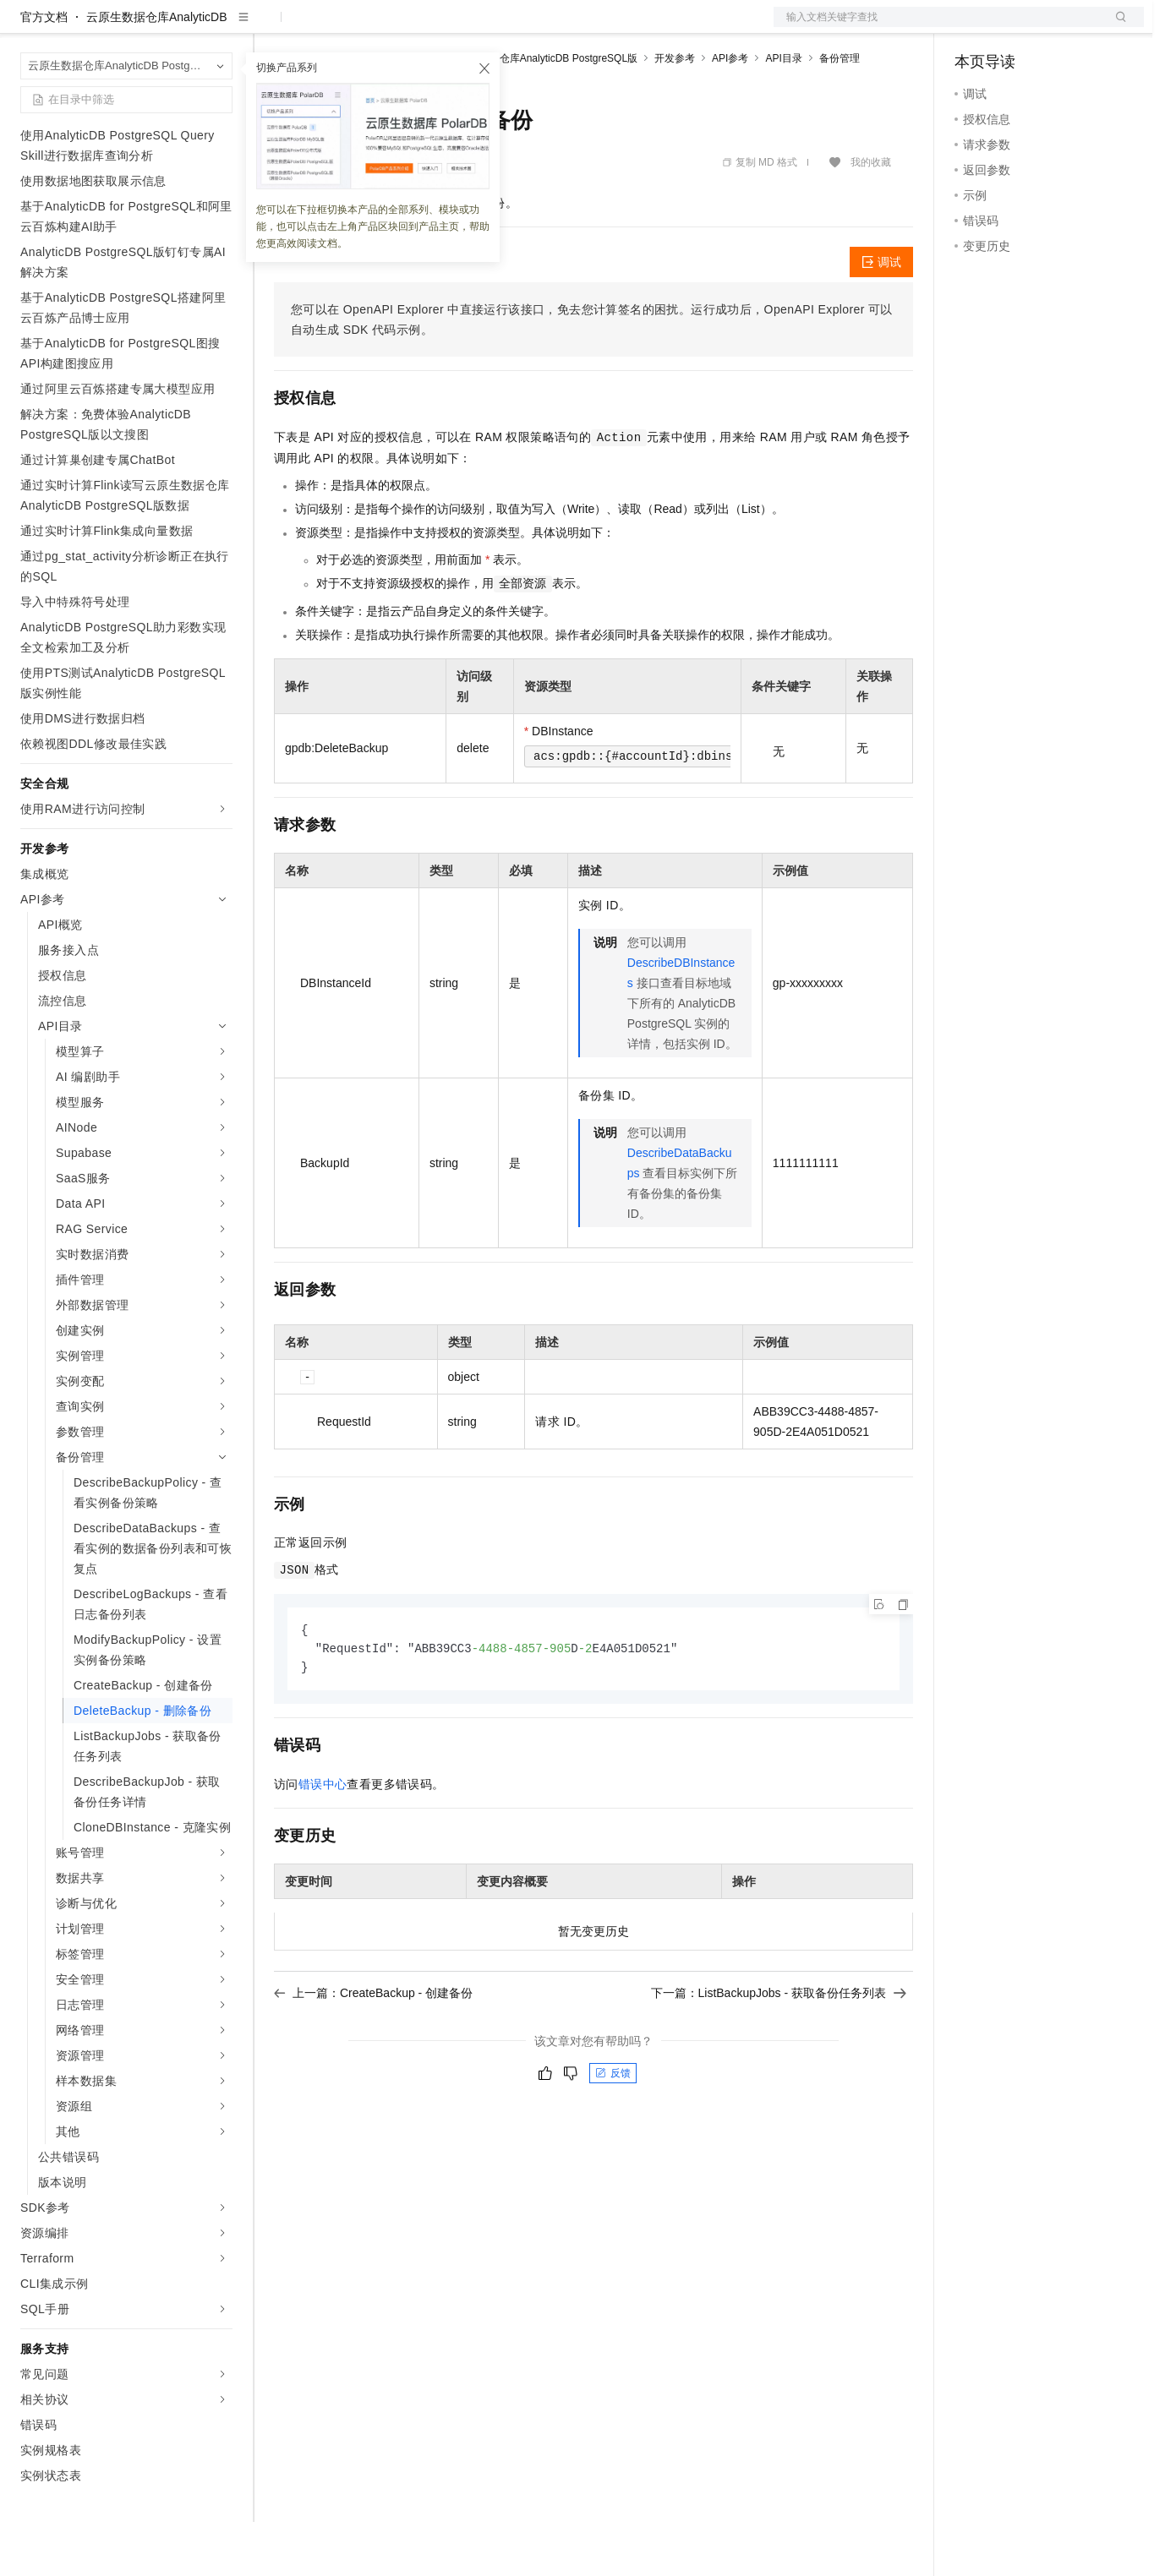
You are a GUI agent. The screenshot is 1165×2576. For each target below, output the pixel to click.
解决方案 (272, 27)
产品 (220, 27)
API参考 (730, 112)
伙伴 (458, 27)
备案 (973, 27)
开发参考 (674, 112)
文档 (937, 27)
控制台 (1013, 27)
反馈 (613, 2130)
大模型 (173, 27)
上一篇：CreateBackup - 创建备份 (373, 2049)
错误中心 (322, 1840)
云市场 (411, 27)
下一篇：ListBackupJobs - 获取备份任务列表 (779, 2049)
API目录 (783, 112)
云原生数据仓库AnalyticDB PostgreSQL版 (543, 112)
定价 (365, 27)
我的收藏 (871, 216)
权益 (324, 27)
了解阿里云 (557, 27)
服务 (499, 27)
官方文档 (44, 71)
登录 (1116, 27)
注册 (1054, 27)
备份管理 (839, 112)
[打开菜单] (27, 27)
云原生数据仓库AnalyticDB (156, 71)
